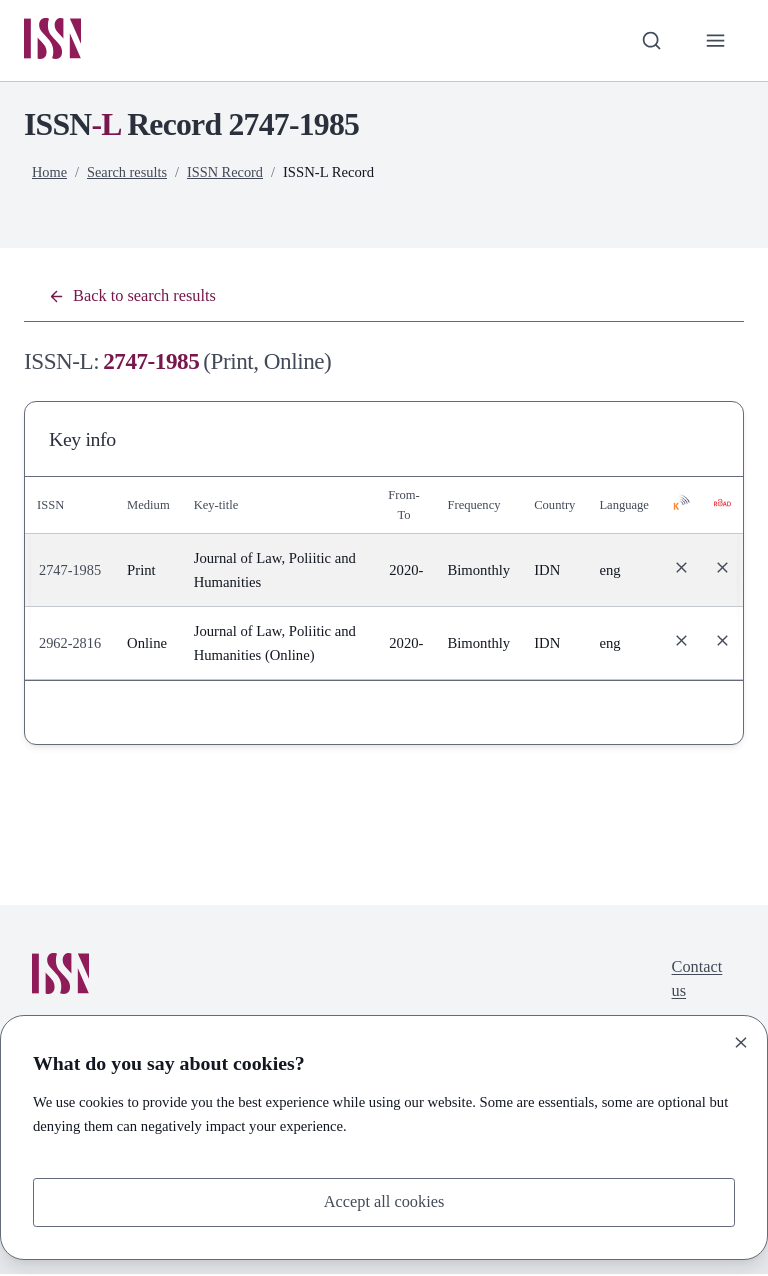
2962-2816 (71, 646)
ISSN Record (229, 173)
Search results (129, 173)
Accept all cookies (384, 1201)
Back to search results (135, 297)
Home (50, 173)
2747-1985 (71, 573)
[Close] (741, 1041)
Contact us (695, 983)
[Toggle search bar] (649, 41)
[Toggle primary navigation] (715, 41)
